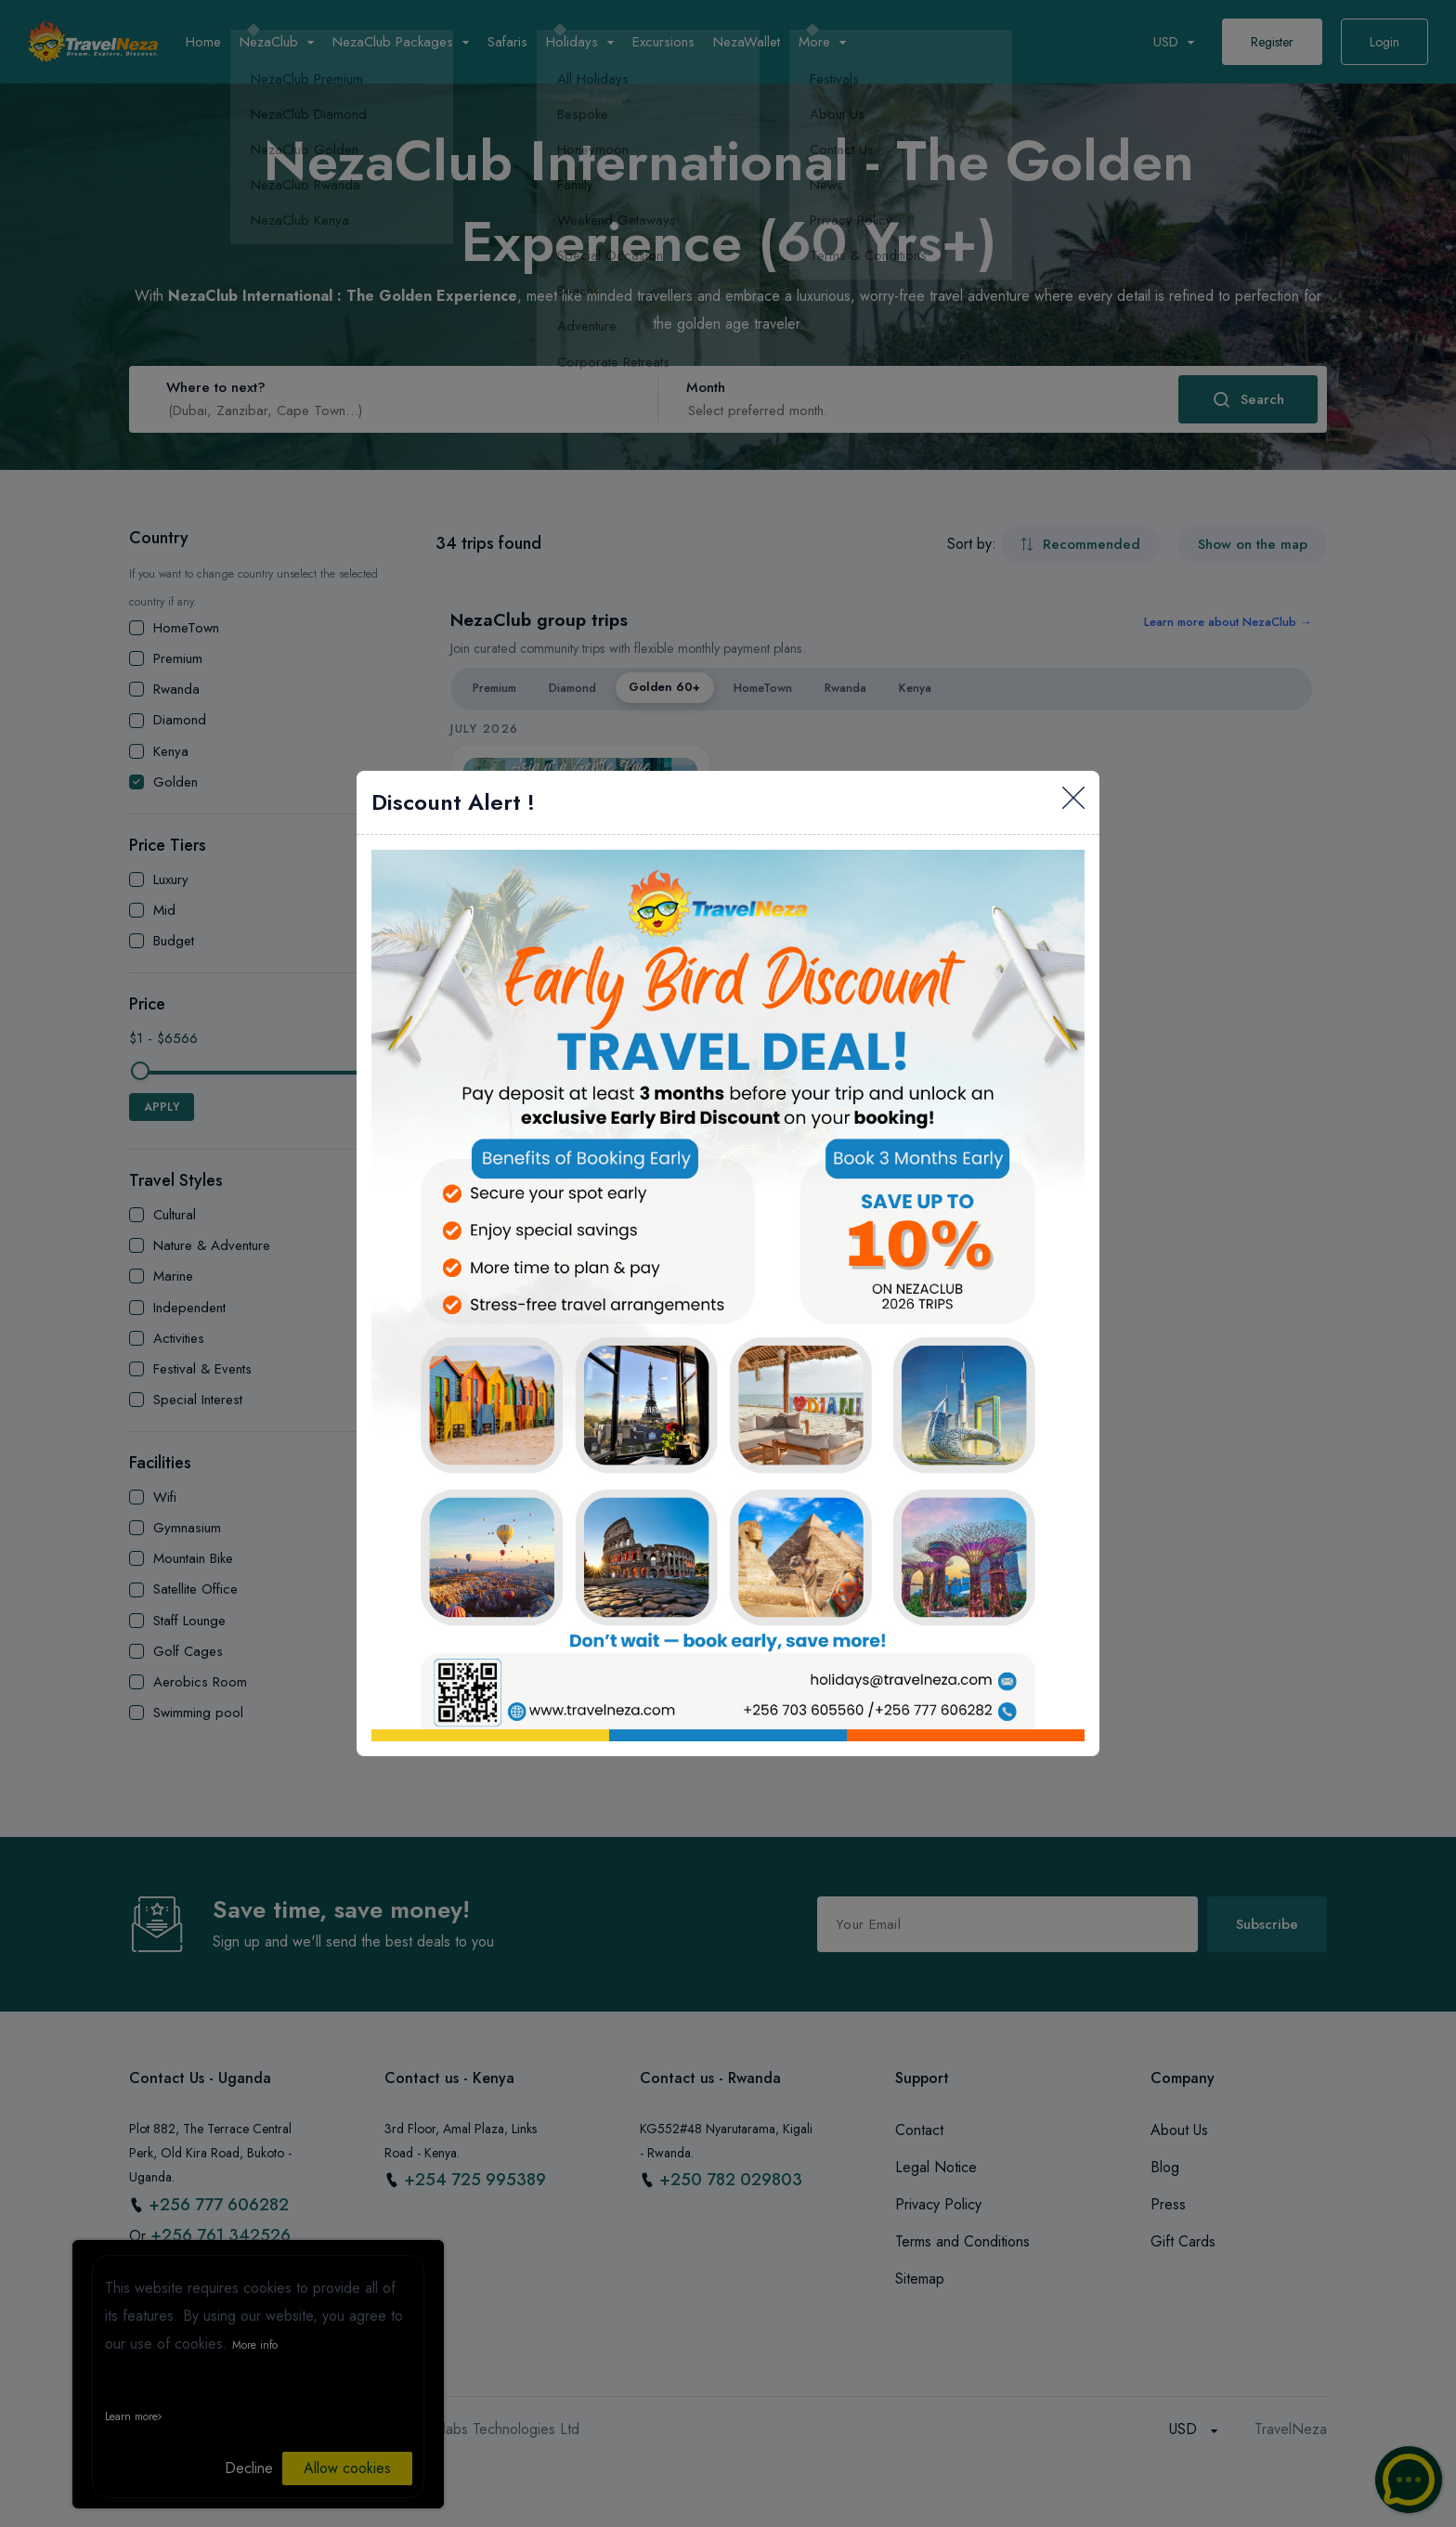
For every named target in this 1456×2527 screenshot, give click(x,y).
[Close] (1073, 802)
